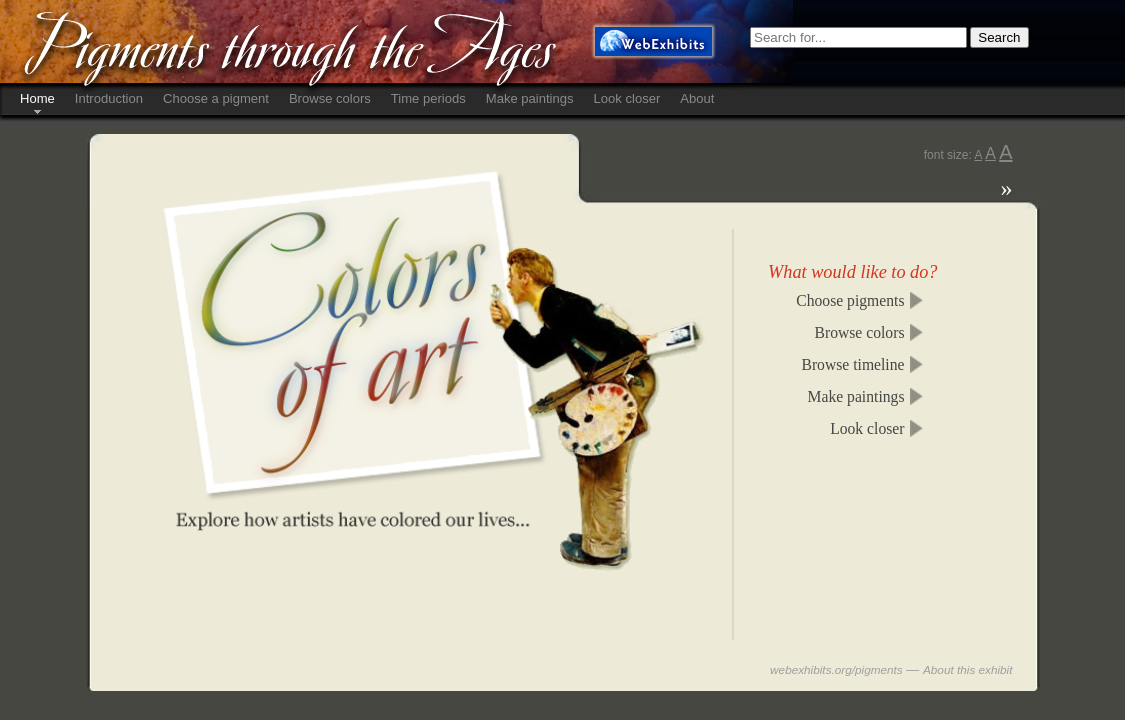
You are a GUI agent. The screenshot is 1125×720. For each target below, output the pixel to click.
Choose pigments (850, 300)
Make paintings (530, 98)
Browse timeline (852, 364)
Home (37, 98)
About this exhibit (968, 669)
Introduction (109, 98)
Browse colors (330, 98)
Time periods (428, 98)
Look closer (627, 98)
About (697, 98)
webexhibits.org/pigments (836, 669)
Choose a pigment (216, 98)
